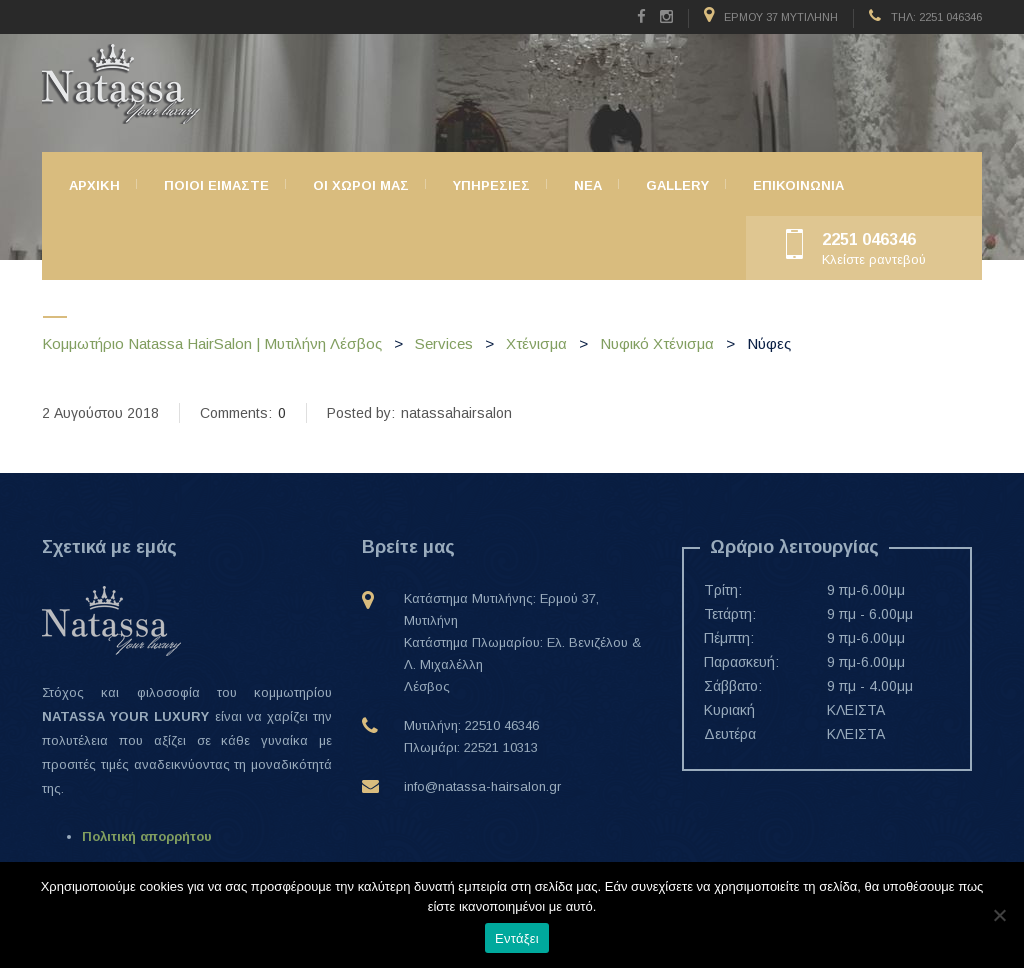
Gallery (677, 185)
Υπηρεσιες (491, 185)
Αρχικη (94, 185)
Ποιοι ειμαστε (216, 185)
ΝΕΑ (588, 185)
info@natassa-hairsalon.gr (482, 786)
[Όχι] (999, 915)
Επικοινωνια (798, 185)
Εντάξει (517, 938)
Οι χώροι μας (361, 185)
